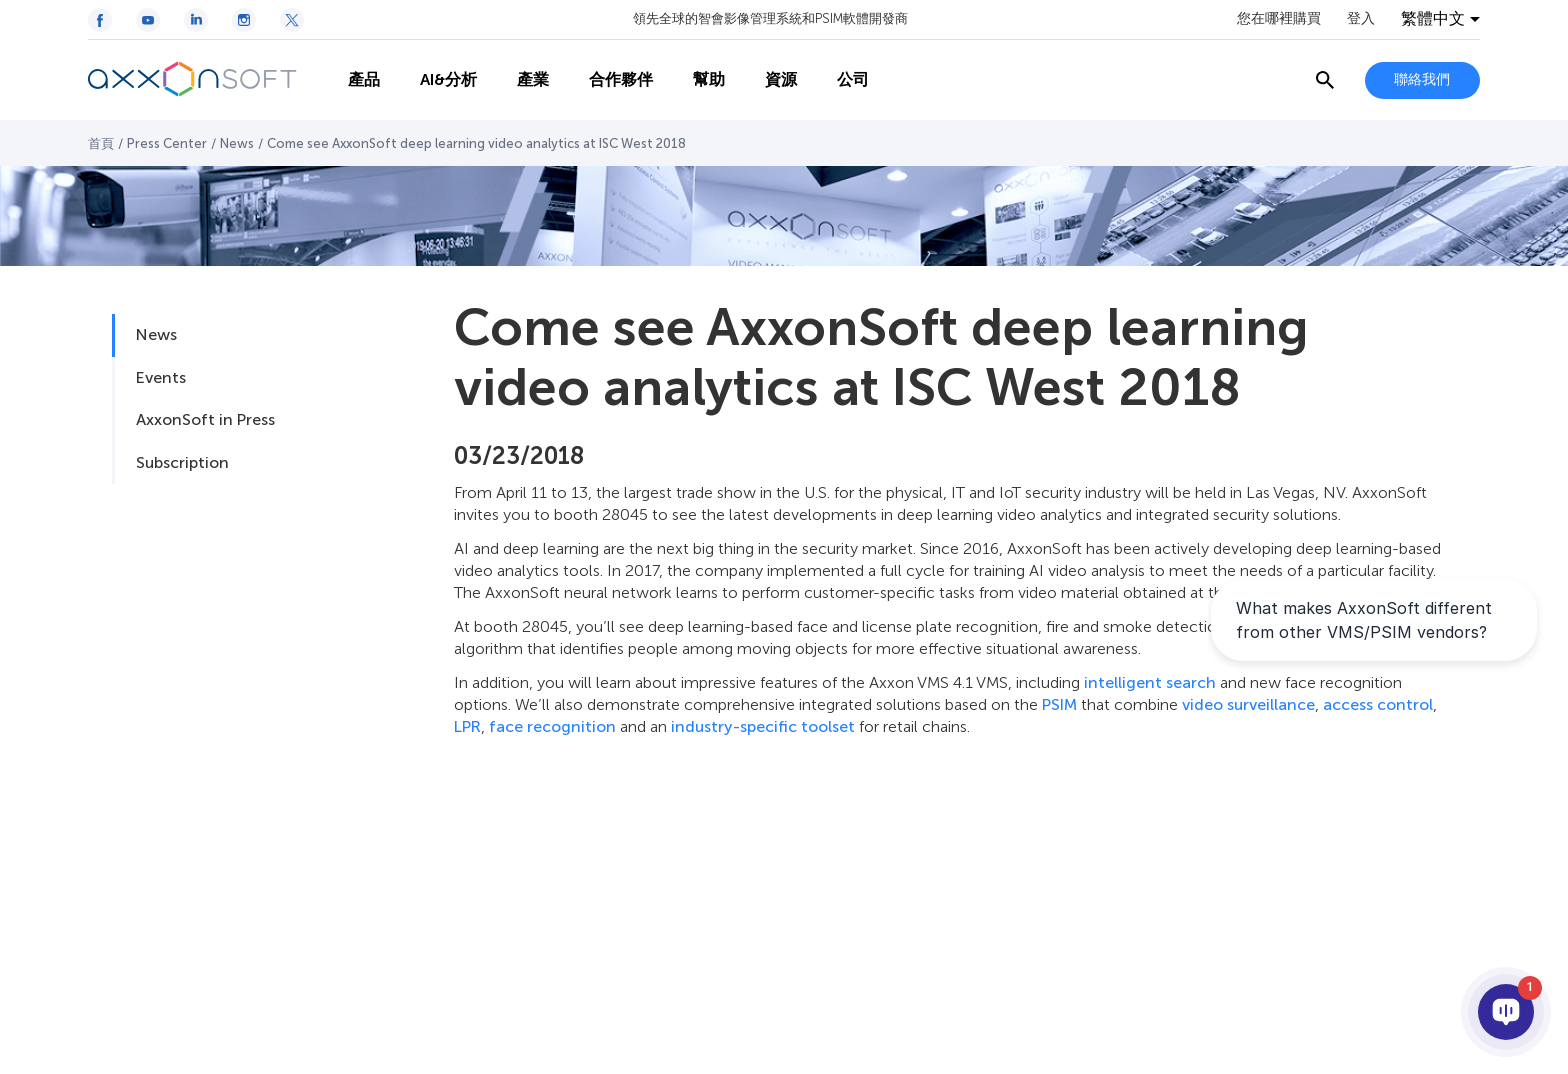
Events (161, 377)
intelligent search (1150, 682)
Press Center (167, 143)
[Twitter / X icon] (292, 20)
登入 (1361, 19)
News (237, 143)
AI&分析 (448, 79)
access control (1378, 704)
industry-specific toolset (763, 726)
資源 (781, 79)
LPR (467, 726)
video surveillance (1248, 704)
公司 (853, 79)
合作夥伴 (621, 79)
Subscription (182, 462)
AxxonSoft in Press (205, 419)
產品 (364, 79)
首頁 (101, 143)
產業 (533, 79)
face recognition (552, 726)
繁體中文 (1433, 19)
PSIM (1059, 704)
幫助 (709, 79)
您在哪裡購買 (1279, 19)
